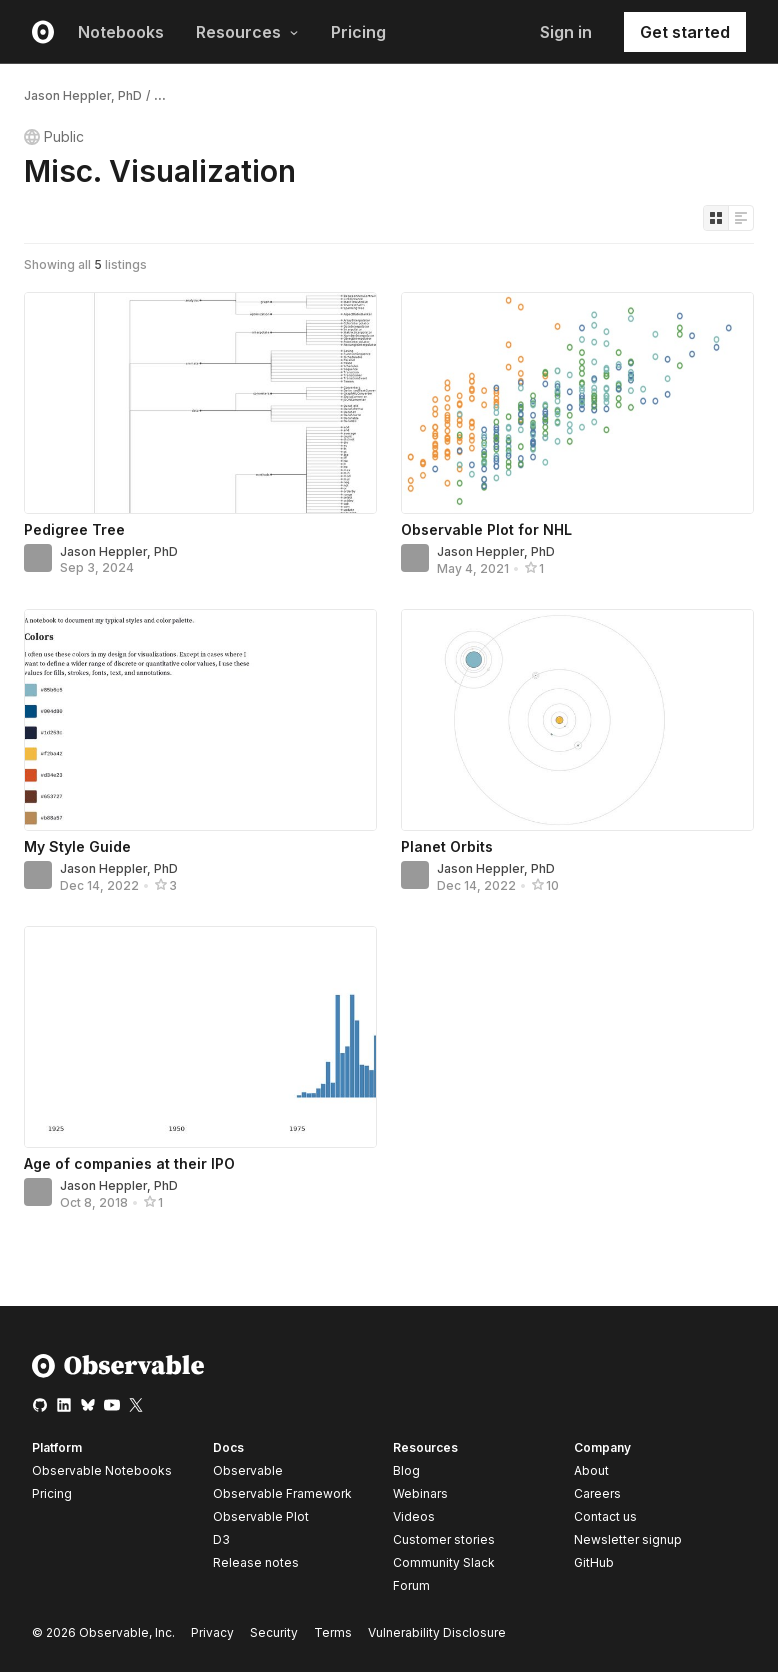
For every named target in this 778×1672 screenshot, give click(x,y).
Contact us (605, 1517)
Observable (248, 1470)
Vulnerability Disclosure (437, 1632)
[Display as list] (741, 218)
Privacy (212, 1632)
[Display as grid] (716, 218)
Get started (685, 32)
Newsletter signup (628, 1540)
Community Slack (444, 1562)
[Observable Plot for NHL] (577, 403)
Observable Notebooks (102, 1470)
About (591, 1470)
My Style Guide (77, 846)
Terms (333, 1632)
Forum (411, 1585)
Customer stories (444, 1539)
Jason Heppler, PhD (83, 95)
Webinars (420, 1493)
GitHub (594, 1562)
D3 (221, 1539)
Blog (406, 1470)
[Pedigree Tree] (200, 403)
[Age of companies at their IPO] (200, 1037)
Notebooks (121, 32)
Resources (247, 32)
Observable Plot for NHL (486, 529)
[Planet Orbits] (577, 720)
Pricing (358, 32)
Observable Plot (261, 1516)
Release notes (256, 1562)
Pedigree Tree (74, 529)
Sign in (566, 32)
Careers (597, 1493)
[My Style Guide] (200, 720)
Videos (414, 1516)
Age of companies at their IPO (129, 1163)
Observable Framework (282, 1493)
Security (274, 1632)
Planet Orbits (447, 846)
